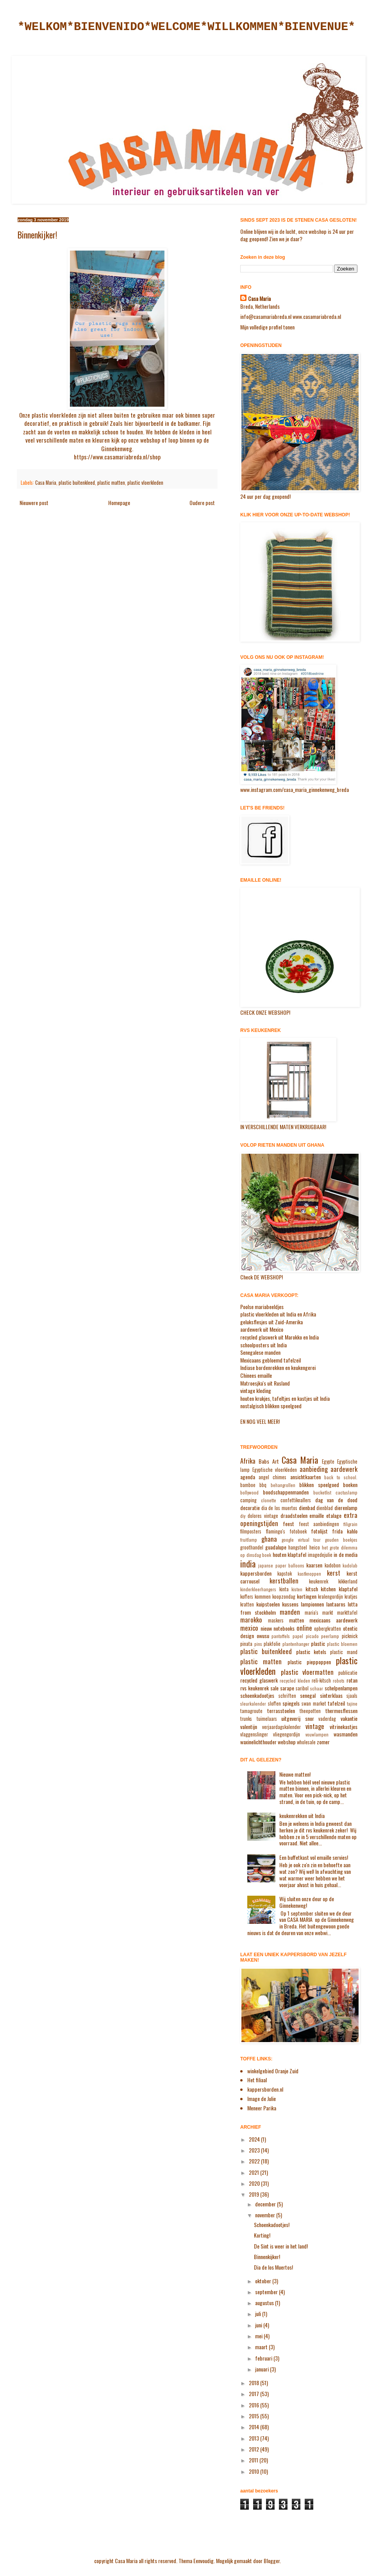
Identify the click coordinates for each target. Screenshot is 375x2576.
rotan (351, 1680)
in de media (345, 1554)
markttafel (347, 1612)
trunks (246, 1718)
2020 (255, 2183)
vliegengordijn (286, 1734)
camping (248, 1500)
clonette (268, 1500)
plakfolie (272, 1643)
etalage (333, 1515)
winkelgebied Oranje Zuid (272, 2071)
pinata (246, 1643)
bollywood (249, 1492)
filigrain (350, 1524)
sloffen (274, 1703)
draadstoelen (293, 1515)
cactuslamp (346, 1492)
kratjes (351, 1596)
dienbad (307, 1507)
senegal (308, 1695)
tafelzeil (336, 1703)
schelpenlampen (341, 1688)
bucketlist (322, 1492)
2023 (255, 2150)
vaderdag (327, 1718)
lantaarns (335, 1604)
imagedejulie (320, 1554)
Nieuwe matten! (295, 1774)
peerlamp (330, 1636)
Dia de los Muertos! (273, 2267)
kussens (290, 1604)
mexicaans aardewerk (333, 1620)
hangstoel (297, 1547)
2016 (254, 2405)
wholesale (306, 1742)
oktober (263, 2281)
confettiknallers (295, 1500)
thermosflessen (341, 1710)
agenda (247, 1477)
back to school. (340, 1477)
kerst (333, 1573)
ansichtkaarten (305, 1477)
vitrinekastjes (343, 1726)
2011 (254, 2460)
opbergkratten (327, 1628)
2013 (254, 2438)
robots (339, 1681)
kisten (296, 1589)
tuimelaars (267, 1718)
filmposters (250, 1531)
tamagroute (251, 1711)
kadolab (350, 1565)
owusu (263, 1635)
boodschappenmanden (286, 1492)
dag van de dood (336, 1500)
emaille (316, 1515)
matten (296, 1620)
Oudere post (202, 502)
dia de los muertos (279, 1508)
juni (259, 2325)
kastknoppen (309, 1574)
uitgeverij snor (297, 1718)
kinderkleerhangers (258, 1589)
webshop (287, 1742)
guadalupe (275, 1547)
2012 (254, 2449)
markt (327, 1612)
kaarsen (314, 1565)
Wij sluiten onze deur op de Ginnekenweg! (306, 1902)
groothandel (251, 1547)
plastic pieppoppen (309, 1662)
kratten (247, 1604)
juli (258, 2313)
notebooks (284, 1628)
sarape (287, 1688)
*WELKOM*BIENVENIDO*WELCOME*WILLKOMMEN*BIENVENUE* (186, 27)
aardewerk (343, 1469)
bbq (262, 1485)
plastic (318, 1643)
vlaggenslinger (254, 1734)
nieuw (266, 1628)
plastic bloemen (342, 1644)
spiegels (291, 1703)
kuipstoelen (268, 1604)
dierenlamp (345, 1507)
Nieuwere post (34, 502)
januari (262, 2369)
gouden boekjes (341, 1540)
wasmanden (345, 1734)
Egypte (328, 1461)
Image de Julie (261, 2098)
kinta (284, 1589)
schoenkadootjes (257, 1695)
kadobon (333, 1565)
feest (288, 1523)
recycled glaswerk (259, 1680)
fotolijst (319, 1531)
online (304, 1628)
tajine (352, 1704)
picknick (349, 1636)
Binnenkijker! (267, 2256)
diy (242, 1516)
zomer (323, 1742)
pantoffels (280, 1636)
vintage (314, 1726)
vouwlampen (317, 1734)
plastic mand (343, 1652)
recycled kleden (295, 1681)
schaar (316, 1688)
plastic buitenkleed (77, 482)
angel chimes (272, 1477)
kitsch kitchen (320, 1589)
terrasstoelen (281, 1710)
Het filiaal (257, 2080)
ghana (269, 1539)
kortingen (306, 1596)
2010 (254, 2471)
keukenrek (318, 1581)
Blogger (272, 2560)
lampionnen (312, 1604)
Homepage (119, 502)
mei (259, 2336)
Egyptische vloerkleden (274, 1469)
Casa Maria (45, 482)
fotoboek (298, 1531)
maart (262, 2347)
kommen (263, 1596)
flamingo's (275, 1531)
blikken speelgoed (319, 1484)
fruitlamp (248, 1540)
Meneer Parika (261, 2108)
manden (290, 1612)
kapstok (284, 1573)
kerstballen (284, 1580)
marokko (251, 1619)
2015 (254, 2416)
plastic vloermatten (307, 1672)
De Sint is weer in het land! (281, 2246)
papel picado (306, 1636)
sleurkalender (253, 1704)
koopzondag (283, 1596)
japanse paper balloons (281, 1565)
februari (264, 2358)
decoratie (250, 1507)
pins (258, 1644)
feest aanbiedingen (319, 1524)
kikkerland (347, 1581)
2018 (254, 2383)
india (247, 1563)
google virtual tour (301, 1540)
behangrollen (283, 1485)
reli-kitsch (321, 1680)
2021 (254, 2172)
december (266, 2204)
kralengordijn (330, 1596)
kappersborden (255, 1573)
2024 (255, 2139)
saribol (302, 1688)
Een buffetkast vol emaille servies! (313, 1857)
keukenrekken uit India (302, 1815)
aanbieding (314, 1469)
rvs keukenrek (254, 1688)
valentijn (248, 1726)
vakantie (349, 1718)
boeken (350, 1484)
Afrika (247, 1461)
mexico (249, 1628)
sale (274, 1688)
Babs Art (269, 1461)
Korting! (262, 2235)
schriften (287, 1695)
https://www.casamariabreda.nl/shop (117, 456)
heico (314, 1547)
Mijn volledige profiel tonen (267, 327)
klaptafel (348, 1589)
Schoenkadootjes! (271, 2224)
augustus (265, 2302)
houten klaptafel (290, 1554)
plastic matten (111, 482)
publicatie (347, 1672)
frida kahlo (344, 1531)
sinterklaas (331, 1695)
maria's (311, 1612)
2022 (255, 2161)
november (265, 2215)
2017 (254, 2393)
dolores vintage (263, 1515)
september (267, 2292)
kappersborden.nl (265, 2089)
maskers (276, 1620)
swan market (314, 1703)
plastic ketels (311, 1651)
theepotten (310, 1711)
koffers (246, 1596)
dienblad (324, 1508)
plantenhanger (295, 1644)
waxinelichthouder (258, 1742)
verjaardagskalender (281, 1727)
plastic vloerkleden (145, 482)
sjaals (351, 1695)
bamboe (247, 1485)
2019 (254, 2194)
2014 (254, 2427)
